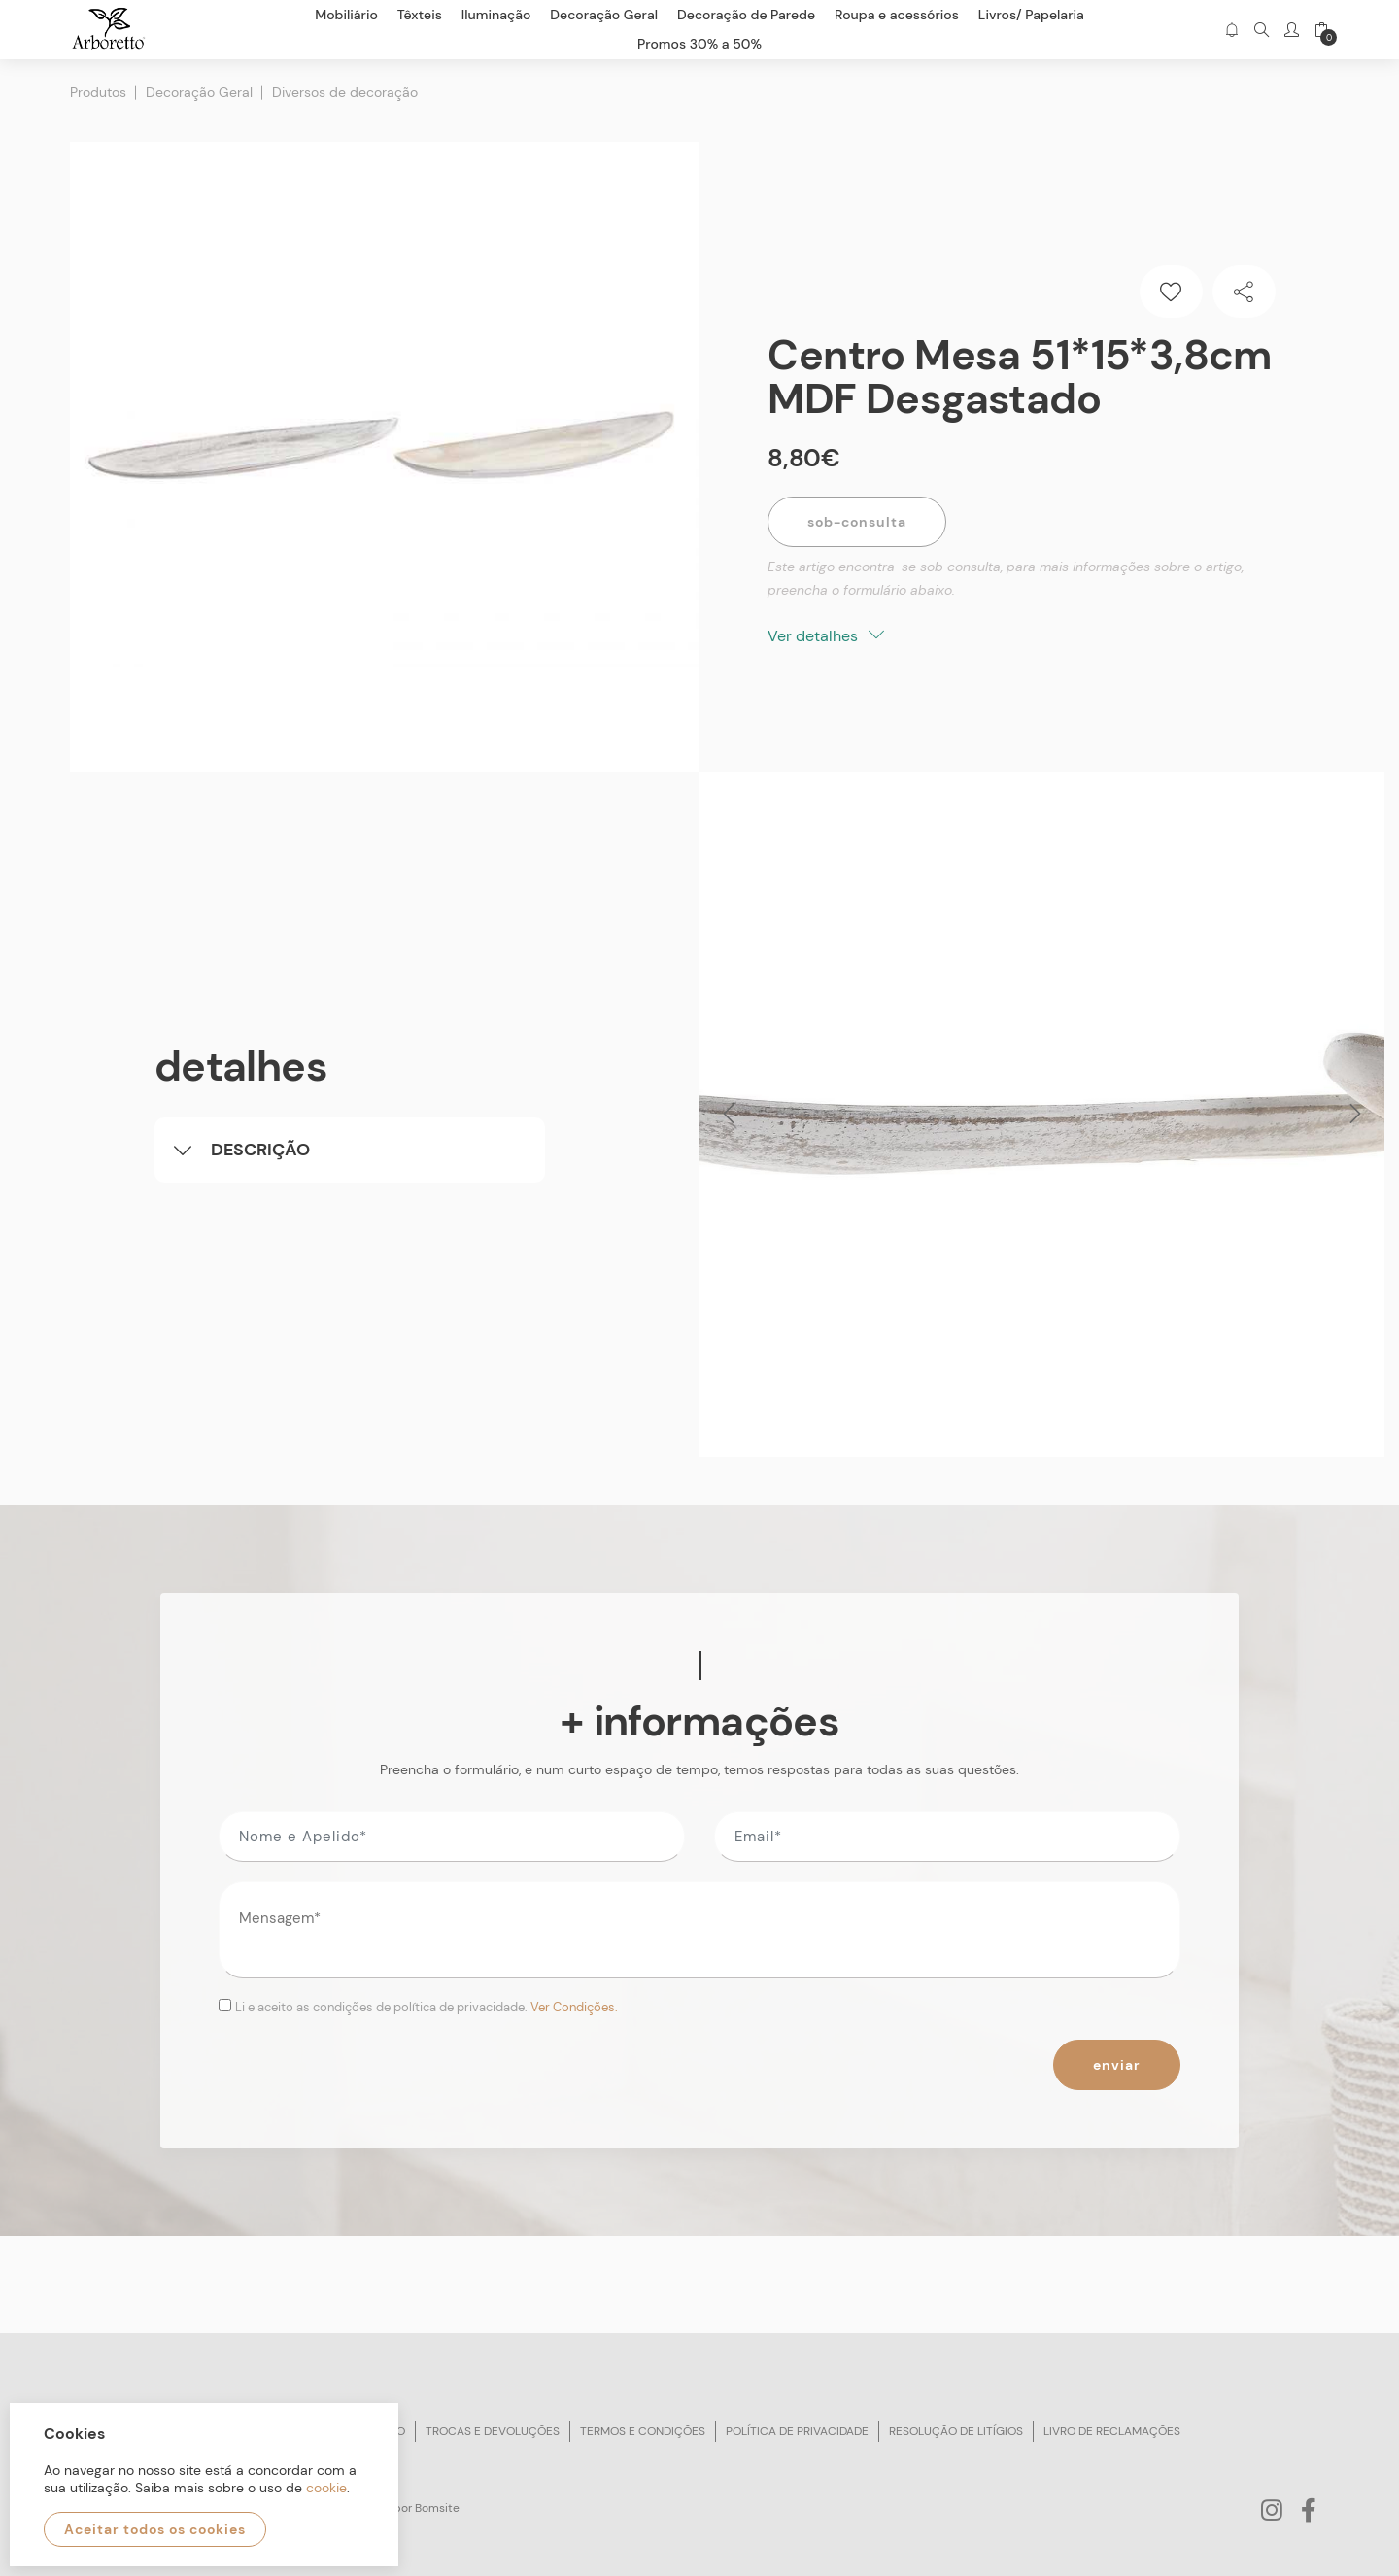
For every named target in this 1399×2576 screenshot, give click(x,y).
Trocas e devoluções (493, 2431)
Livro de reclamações (1111, 2431)
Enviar (1117, 2065)
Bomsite (437, 2508)
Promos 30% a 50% (699, 43)
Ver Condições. (574, 2007)
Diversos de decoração (345, 92)
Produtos (98, 92)
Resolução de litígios (956, 2431)
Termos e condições (642, 2431)
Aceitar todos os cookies (155, 2529)
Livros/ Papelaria (1031, 14)
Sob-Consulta (856, 522)
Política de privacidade (797, 2431)
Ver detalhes (826, 636)
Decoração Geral (199, 92)
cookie (326, 2487)
